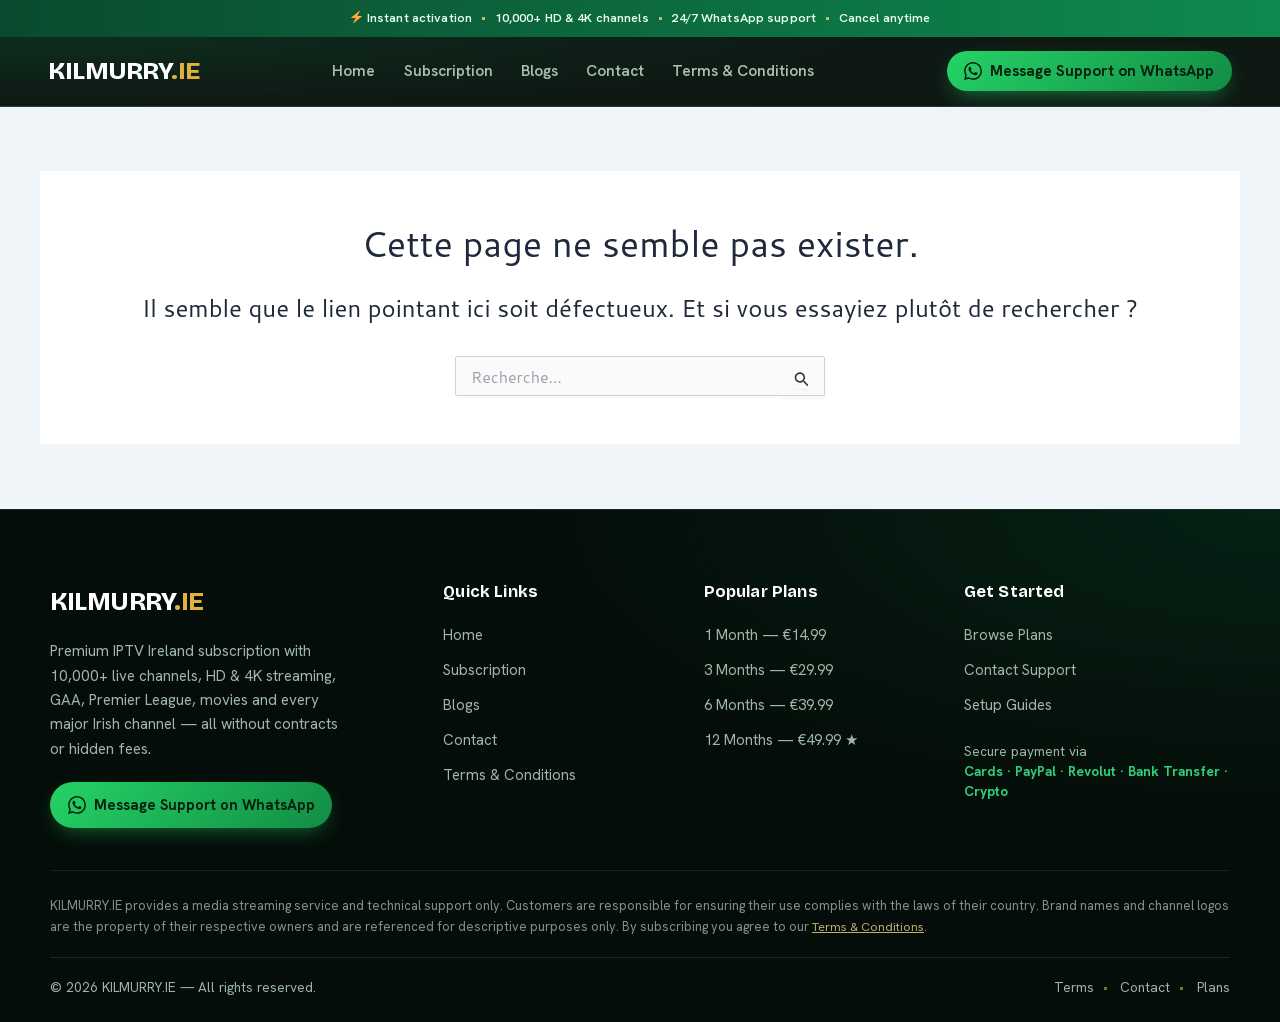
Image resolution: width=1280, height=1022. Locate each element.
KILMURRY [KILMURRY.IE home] (130, 71)
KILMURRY (128, 601)
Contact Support (1020, 669)
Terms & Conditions (750, 70)
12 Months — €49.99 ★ (781, 739)
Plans (1213, 987)
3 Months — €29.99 (768, 669)
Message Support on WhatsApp (1089, 71)
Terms (1074, 987)
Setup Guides (1008, 704)
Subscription (454, 70)
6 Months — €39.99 (768, 704)
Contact (622, 70)
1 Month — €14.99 (765, 634)
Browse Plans (1008, 634)
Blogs (545, 70)
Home (360, 70)
